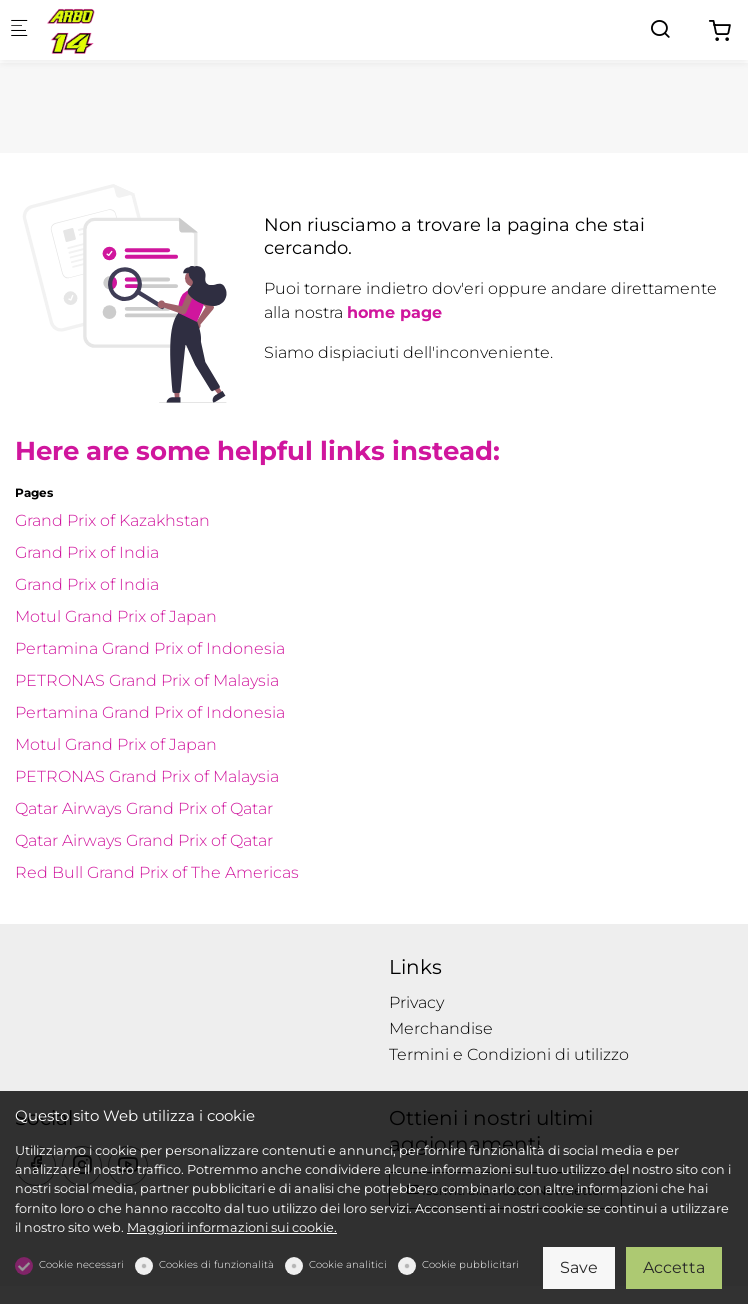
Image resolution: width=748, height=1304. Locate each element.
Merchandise (441, 1028)
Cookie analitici (348, 1264)
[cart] (720, 31)
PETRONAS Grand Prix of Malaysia (147, 680)
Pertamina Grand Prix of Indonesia (150, 648)
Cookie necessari (81, 1264)
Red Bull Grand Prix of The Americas (157, 872)
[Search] (660, 29)
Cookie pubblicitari (470, 1264)
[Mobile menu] (19, 30)
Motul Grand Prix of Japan (116, 616)
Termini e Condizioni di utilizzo (509, 1054)
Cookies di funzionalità (216, 1264)
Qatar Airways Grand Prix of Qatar (144, 808)
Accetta (674, 1267)
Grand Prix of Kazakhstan (112, 520)
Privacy (416, 1002)
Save (579, 1267)
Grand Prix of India (87, 552)
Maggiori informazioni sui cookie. (232, 1227)
